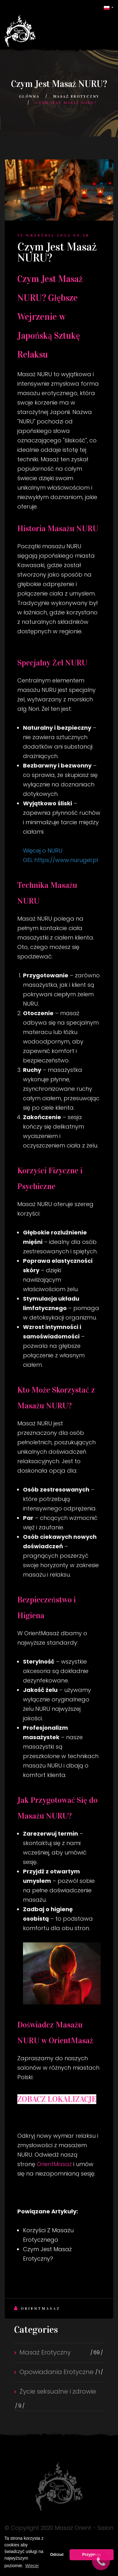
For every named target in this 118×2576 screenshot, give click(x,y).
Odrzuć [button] (57, 2554)
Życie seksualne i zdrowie (58, 2391)
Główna (29, 96)
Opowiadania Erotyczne (56, 2371)
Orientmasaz (37, 2308)
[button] (108, 7)
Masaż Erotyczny (76, 96)
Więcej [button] (32, 2565)
